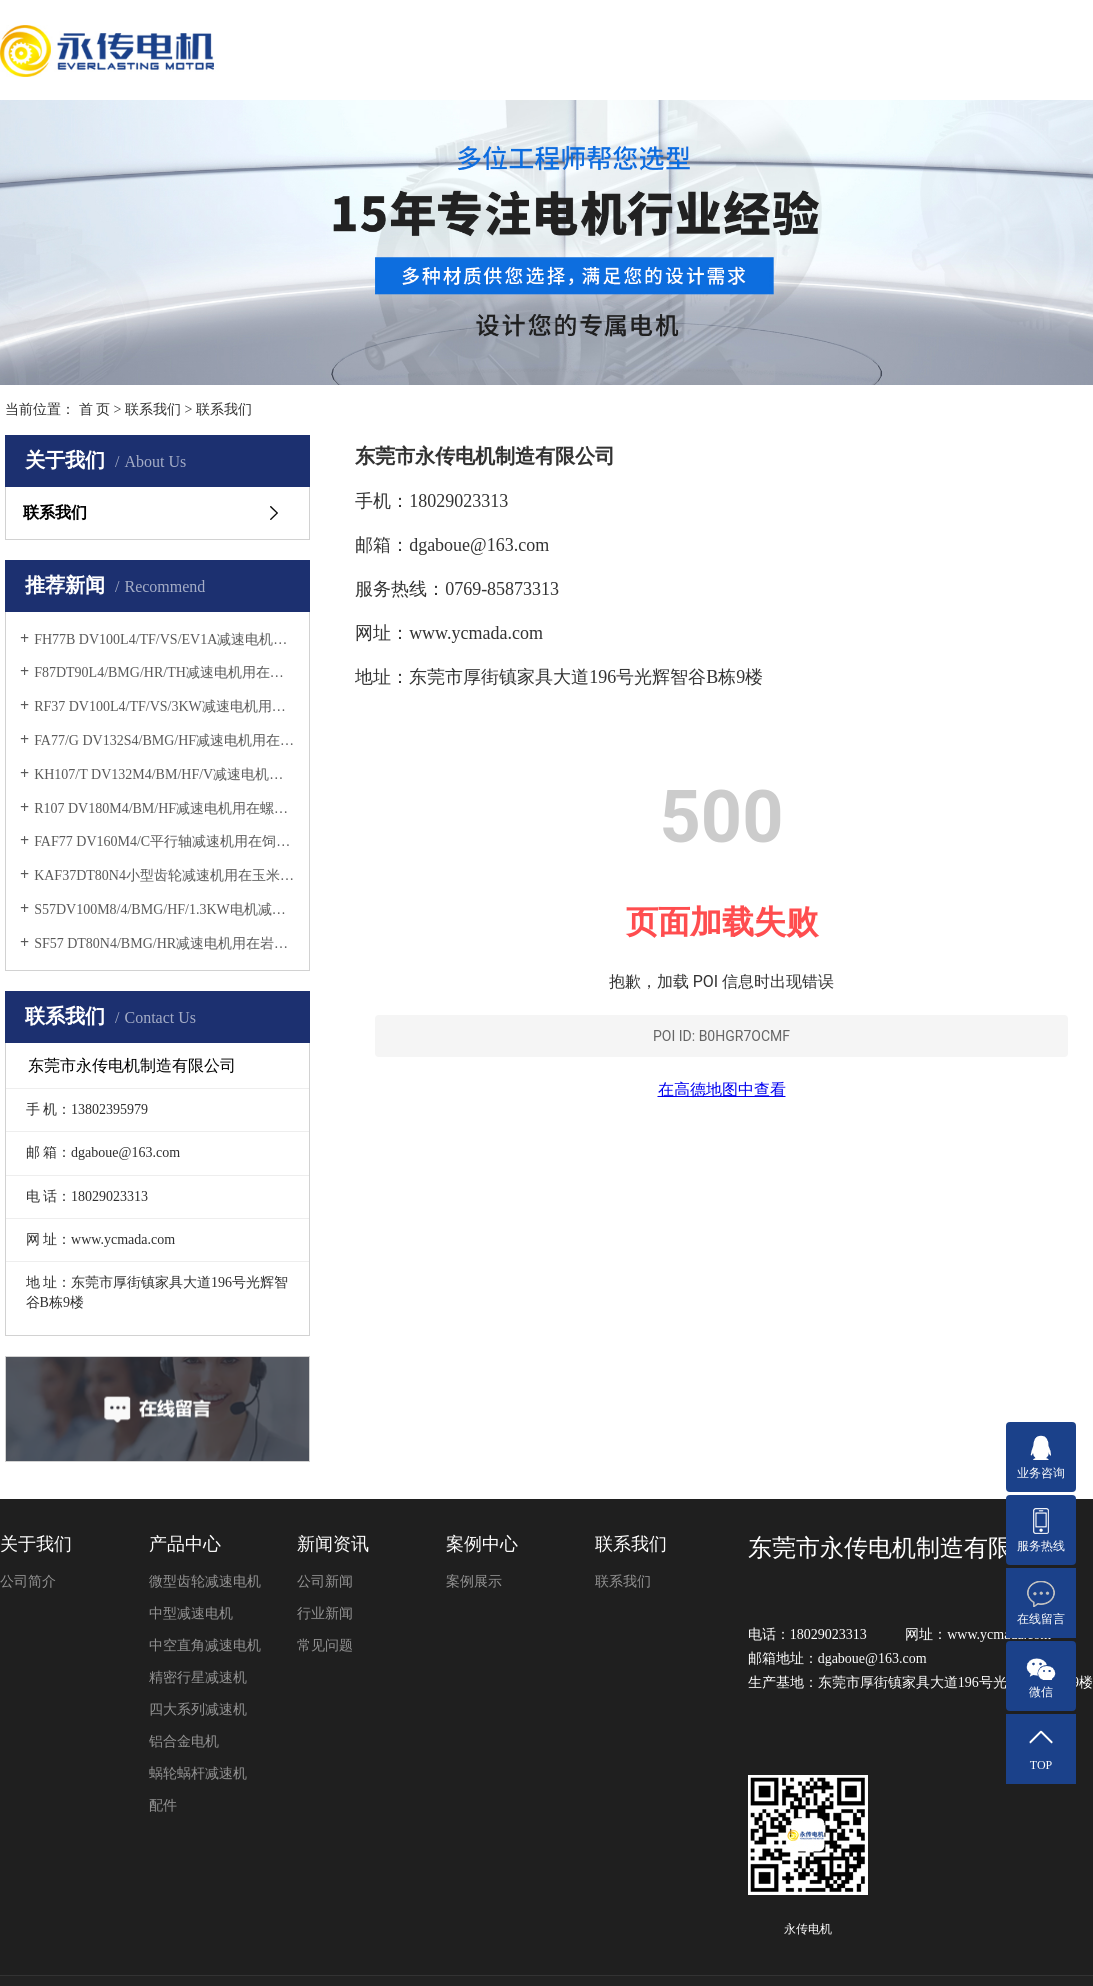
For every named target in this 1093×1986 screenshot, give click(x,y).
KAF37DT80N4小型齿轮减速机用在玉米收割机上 (164, 875)
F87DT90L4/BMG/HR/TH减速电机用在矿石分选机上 (164, 672)
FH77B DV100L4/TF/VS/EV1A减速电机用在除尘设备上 (164, 639)
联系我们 (153, 409)
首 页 (95, 409)
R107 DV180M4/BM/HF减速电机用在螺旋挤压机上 (164, 808)
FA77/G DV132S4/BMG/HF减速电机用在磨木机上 (164, 740)
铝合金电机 (184, 1741)
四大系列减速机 (198, 1709)
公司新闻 (325, 1581)
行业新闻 (325, 1613)
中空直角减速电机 (205, 1645)
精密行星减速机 (198, 1677)
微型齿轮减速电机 (205, 1581)
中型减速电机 (191, 1613)
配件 (163, 1805)
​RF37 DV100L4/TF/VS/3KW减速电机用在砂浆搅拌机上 (164, 706)
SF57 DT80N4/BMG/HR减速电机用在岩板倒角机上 (164, 943)
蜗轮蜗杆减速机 (198, 1773)
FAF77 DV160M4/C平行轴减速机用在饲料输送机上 (164, 841)
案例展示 (474, 1581)
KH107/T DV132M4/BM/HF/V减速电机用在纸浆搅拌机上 (164, 774)
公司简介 (28, 1581)
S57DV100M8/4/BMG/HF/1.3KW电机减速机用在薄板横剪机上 (164, 909)
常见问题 (325, 1645)
